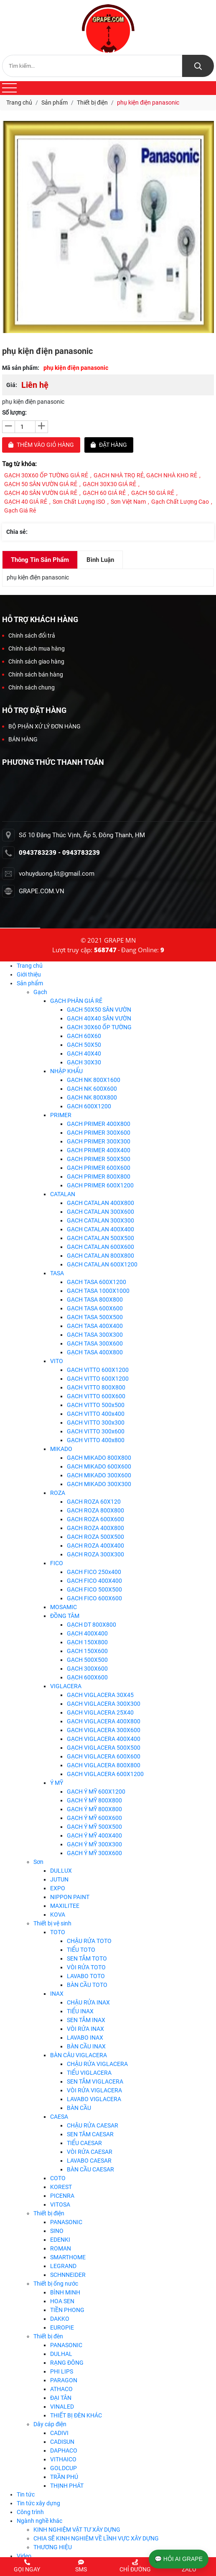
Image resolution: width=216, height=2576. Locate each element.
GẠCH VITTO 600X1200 (98, 1369)
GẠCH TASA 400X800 (95, 1352)
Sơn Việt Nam (128, 501)
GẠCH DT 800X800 (91, 1624)
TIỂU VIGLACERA (89, 2072)
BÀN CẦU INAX (86, 2046)
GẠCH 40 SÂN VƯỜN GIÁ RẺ (40, 493)
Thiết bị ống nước (55, 2283)
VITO (56, 1361)
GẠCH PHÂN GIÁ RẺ (76, 1000)
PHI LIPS (61, 2371)
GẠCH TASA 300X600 (95, 1343)
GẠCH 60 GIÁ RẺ (104, 493)
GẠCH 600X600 (87, 1677)
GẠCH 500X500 (87, 1659)
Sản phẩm (30, 983)
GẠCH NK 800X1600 (93, 1080)
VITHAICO (63, 2459)
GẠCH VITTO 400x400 (96, 1413)
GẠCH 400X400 (87, 1633)
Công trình (30, 2512)
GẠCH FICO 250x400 (94, 1572)
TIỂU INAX (80, 2011)
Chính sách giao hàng (33, 661)
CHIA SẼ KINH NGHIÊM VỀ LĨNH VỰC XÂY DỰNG (96, 2538)
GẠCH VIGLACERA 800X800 (103, 1765)
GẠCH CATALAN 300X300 (100, 1220)
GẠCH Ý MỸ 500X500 (94, 1826)
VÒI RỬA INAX (85, 2028)
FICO (56, 1563)
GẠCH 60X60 (84, 1036)
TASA (57, 1273)
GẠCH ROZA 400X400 (95, 1545)
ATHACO (61, 2389)
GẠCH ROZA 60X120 (94, 1501)
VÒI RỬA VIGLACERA (94, 2090)
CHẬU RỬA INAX (88, 2002)
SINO (57, 2230)
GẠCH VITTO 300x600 (96, 1431)
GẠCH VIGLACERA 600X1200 (105, 1774)
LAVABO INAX (85, 2037)
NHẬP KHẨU (66, 1071)
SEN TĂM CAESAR (90, 2134)
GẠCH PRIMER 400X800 (98, 1123)
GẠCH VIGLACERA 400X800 (103, 1721)
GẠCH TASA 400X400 (95, 1326)
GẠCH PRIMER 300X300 (98, 1141)
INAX (57, 1993)
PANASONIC (66, 2222)
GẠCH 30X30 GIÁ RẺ (109, 484)
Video (24, 2556)
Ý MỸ (56, 1782)
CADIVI (59, 2433)
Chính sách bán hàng (32, 674)
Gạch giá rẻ (20, 510)
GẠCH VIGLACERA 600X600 (103, 1756)
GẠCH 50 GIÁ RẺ (152, 493)
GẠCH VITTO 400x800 (96, 1440)
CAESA (59, 2116)
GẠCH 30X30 (84, 1062)
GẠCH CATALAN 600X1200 (102, 1264)
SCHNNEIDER (68, 2274)
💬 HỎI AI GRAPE (179, 2558)
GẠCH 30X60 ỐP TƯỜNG (99, 1027)
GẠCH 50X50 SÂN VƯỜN (99, 1009)
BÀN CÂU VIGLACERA (78, 2055)
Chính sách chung (28, 687)
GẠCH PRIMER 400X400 (98, 1150)
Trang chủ (30, 965)
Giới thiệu (29, 974)
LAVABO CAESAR (89, 2160)
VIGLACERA (65, 1686)
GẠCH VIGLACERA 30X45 (100, 1695)
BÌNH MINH (65, 2292)
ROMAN (60, 2248)
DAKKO (59, 2318)
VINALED (62, 2406)
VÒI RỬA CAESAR (89, 2151)
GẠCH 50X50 (84, 1044)
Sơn (38, 1861)
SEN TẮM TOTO (87, 1958)
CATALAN (62, 1194)
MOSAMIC (63, 1607)
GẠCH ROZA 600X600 (95, 1519)
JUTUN (59, 1879)
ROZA (57, 1492)
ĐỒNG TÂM (64, 1615)
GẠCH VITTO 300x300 (96, 1422)
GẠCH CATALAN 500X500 (100, 1238)
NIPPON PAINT (69, 1897)
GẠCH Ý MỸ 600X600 (94, 1818)
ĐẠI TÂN (60, 2397)
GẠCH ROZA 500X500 (95, 1536)
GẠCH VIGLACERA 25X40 (100, 1712)
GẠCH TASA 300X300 (95, 1334)
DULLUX (61, 1870)
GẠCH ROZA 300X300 (95, 1554)
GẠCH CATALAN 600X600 (100, 1246)
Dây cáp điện (49, 2424)
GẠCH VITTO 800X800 (96, 1387)
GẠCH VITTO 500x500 (96, 1405)
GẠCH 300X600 (87, 1668)
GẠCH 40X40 (84, 1053)
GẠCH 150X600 (87, 1651)
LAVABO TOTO (86, 1976)
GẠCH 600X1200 (89, 1106)
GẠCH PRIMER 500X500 (98, 1159)
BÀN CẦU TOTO (87, 1984)
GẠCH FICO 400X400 (94, 1580)
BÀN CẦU (79, 2107)
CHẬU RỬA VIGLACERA (97, 2064)
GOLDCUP (63, 2468)
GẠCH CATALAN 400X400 (100, 1229)
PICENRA (62, 2195)
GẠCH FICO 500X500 (94, 1589)
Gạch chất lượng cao (180, 501)
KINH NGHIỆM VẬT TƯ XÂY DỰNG (76, 2529)
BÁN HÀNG (20, 739)
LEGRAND (63, 2266)
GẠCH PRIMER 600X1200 (100, 1185)
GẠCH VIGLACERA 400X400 (103, 1738)
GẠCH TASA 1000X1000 (98, 1290)
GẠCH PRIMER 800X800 (98, 1176)
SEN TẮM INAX (86, 2020)
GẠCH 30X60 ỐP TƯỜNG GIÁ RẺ (46, 475)
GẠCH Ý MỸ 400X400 (94, 1835)
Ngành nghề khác (39, 2520)
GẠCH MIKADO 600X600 (99, 1466)
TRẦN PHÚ (64, 2476)
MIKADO (61, 1449)
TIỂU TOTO (81, 1949)
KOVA (57, 1914)
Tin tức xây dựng (38, 2503)
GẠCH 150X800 (87, 1642)
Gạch (40, 992)
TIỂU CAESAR (84, 2143)
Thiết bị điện (48, 2213)
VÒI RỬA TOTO (86, 1967)
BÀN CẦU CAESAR (90, 2169)
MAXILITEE (64, 1905)
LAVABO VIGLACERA (94, 2099)
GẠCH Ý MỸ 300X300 (94, 1844)
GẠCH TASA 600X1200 (96, 1282)
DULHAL (61, 2353)
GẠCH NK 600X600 (92, 1088)
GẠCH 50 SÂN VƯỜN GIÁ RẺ (40, 484)
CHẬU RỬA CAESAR (92, 2125)
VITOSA (60, 2204)
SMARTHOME (68, 2257)
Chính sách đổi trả (28, 635)
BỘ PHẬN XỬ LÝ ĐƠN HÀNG (41, 726)
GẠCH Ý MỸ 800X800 (94, 1800)
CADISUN (62, 2441)
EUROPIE (62, 2327)
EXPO (57, 1888)
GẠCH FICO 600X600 (94, 1598)
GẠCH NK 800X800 (92, 1097)
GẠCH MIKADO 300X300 (99, 1484)
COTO (58, 2178)
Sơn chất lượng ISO (79, 501)
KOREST (61, 2187)
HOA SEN (62, 2301)
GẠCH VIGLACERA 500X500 (103, 1747)
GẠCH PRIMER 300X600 (98, 1132)
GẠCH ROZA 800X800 (95, 1510)
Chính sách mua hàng (33, 648)
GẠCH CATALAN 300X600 (100, 1211)
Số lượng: (14, 412)
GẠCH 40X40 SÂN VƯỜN (99, 1018)
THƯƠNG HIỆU (52, 2547)
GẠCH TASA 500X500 (95, 1317)
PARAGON (63, 2380)
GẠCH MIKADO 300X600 (99, 1475)
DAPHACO (63, 2450)
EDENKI (60, 2239)
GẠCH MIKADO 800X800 (99, 1457)
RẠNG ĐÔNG (67, 2362)
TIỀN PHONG (67, 2310)
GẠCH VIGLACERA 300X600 (103, 1730)
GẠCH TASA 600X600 (95, 1308)
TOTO (57, 1932)
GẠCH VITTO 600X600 (96, 1396)
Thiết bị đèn (48, 2336)
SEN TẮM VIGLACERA (95, 2081)
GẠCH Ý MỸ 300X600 (94, 1853)
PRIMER (60, 1115)
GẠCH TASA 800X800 (95, 1299)
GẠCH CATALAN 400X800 (100, 1203)
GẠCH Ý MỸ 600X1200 (96, 1791)
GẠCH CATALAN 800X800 (100, 1255)
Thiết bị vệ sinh (52, 1923)
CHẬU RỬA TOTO (89, 1941)
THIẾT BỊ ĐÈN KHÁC (76, 2415)
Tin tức (26, 2494)
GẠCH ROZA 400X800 (95, 1528)
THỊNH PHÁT (67, 2485)
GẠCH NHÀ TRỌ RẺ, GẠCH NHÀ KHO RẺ (145, 475)
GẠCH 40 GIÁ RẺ (25, 501)
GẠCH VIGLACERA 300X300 (103, 1703)
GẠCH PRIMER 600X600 (98, 1167)
